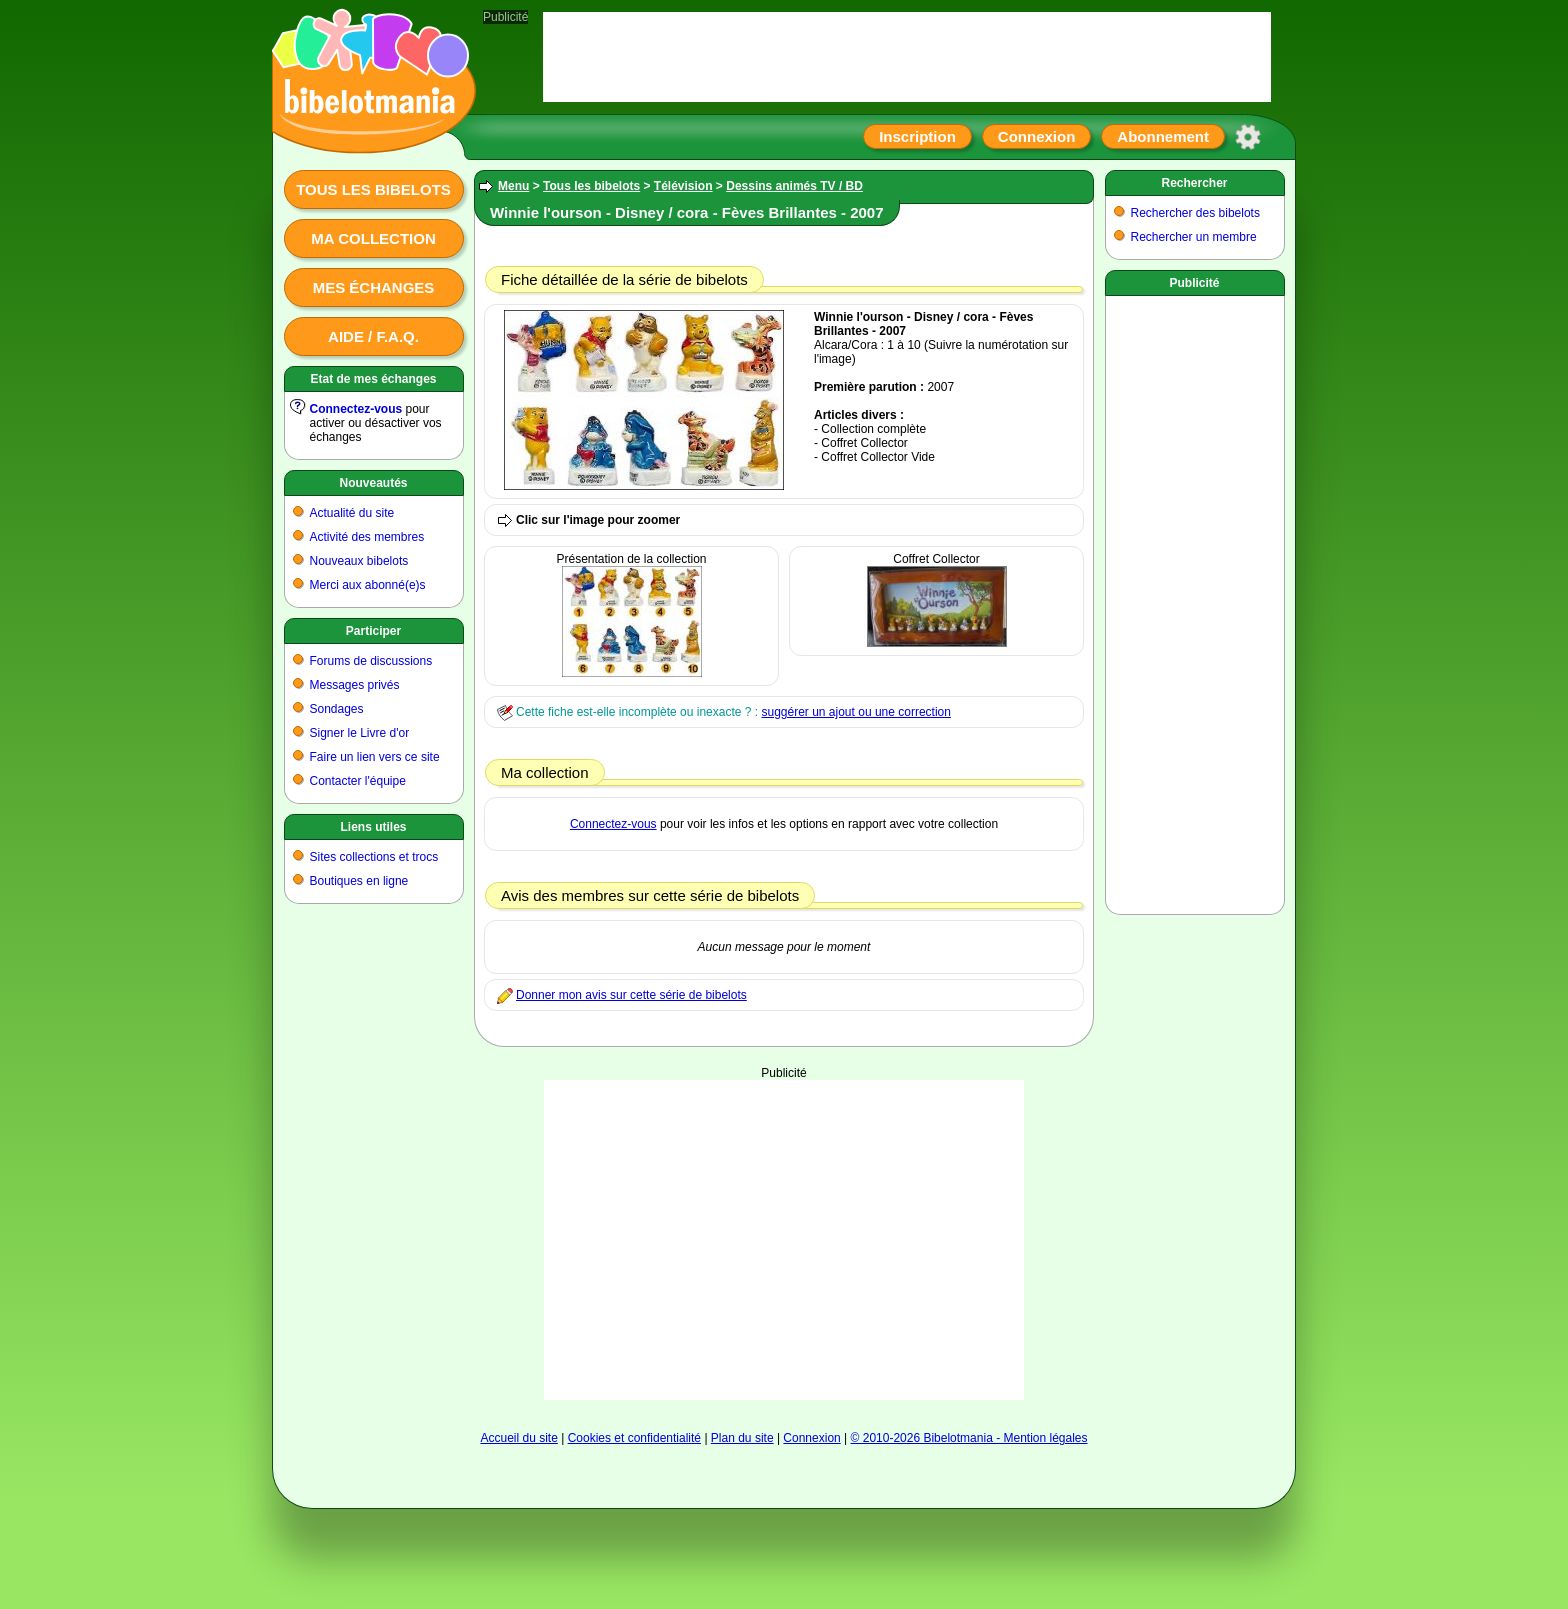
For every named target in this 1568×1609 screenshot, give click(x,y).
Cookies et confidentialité (634, 1438)
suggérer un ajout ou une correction (855, 712)
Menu (513, 186)
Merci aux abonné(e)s (368, 585)
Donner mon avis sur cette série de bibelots (631, 995)
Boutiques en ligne (359, 881)
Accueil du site (518, 1438)
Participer (373, 631)
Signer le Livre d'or (360, 733)
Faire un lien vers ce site (375, 757)
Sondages (337, 709)
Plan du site (742, 1438)
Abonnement (1163, 136)
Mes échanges (374, 287)
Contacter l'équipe (358, 781)
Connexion (1037, 136)
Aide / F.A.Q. (373, 336)
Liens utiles (373, 827)
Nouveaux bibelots (359, 561)
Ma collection (373, 238)
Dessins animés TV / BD (794, 186)
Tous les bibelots (373, 189)
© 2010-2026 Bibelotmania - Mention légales (969, 1438)
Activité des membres (367, 537)
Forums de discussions (371, 661)
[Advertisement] (784, 1240)
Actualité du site (352, 513)
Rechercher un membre (1194, 237)
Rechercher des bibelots (1195, 213)
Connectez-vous (356, 409)
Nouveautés (373, 483)
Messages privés (355, 685)
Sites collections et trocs (374, 857)
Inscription (917, 136)
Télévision (683, 186)
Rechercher (1194, 183)
